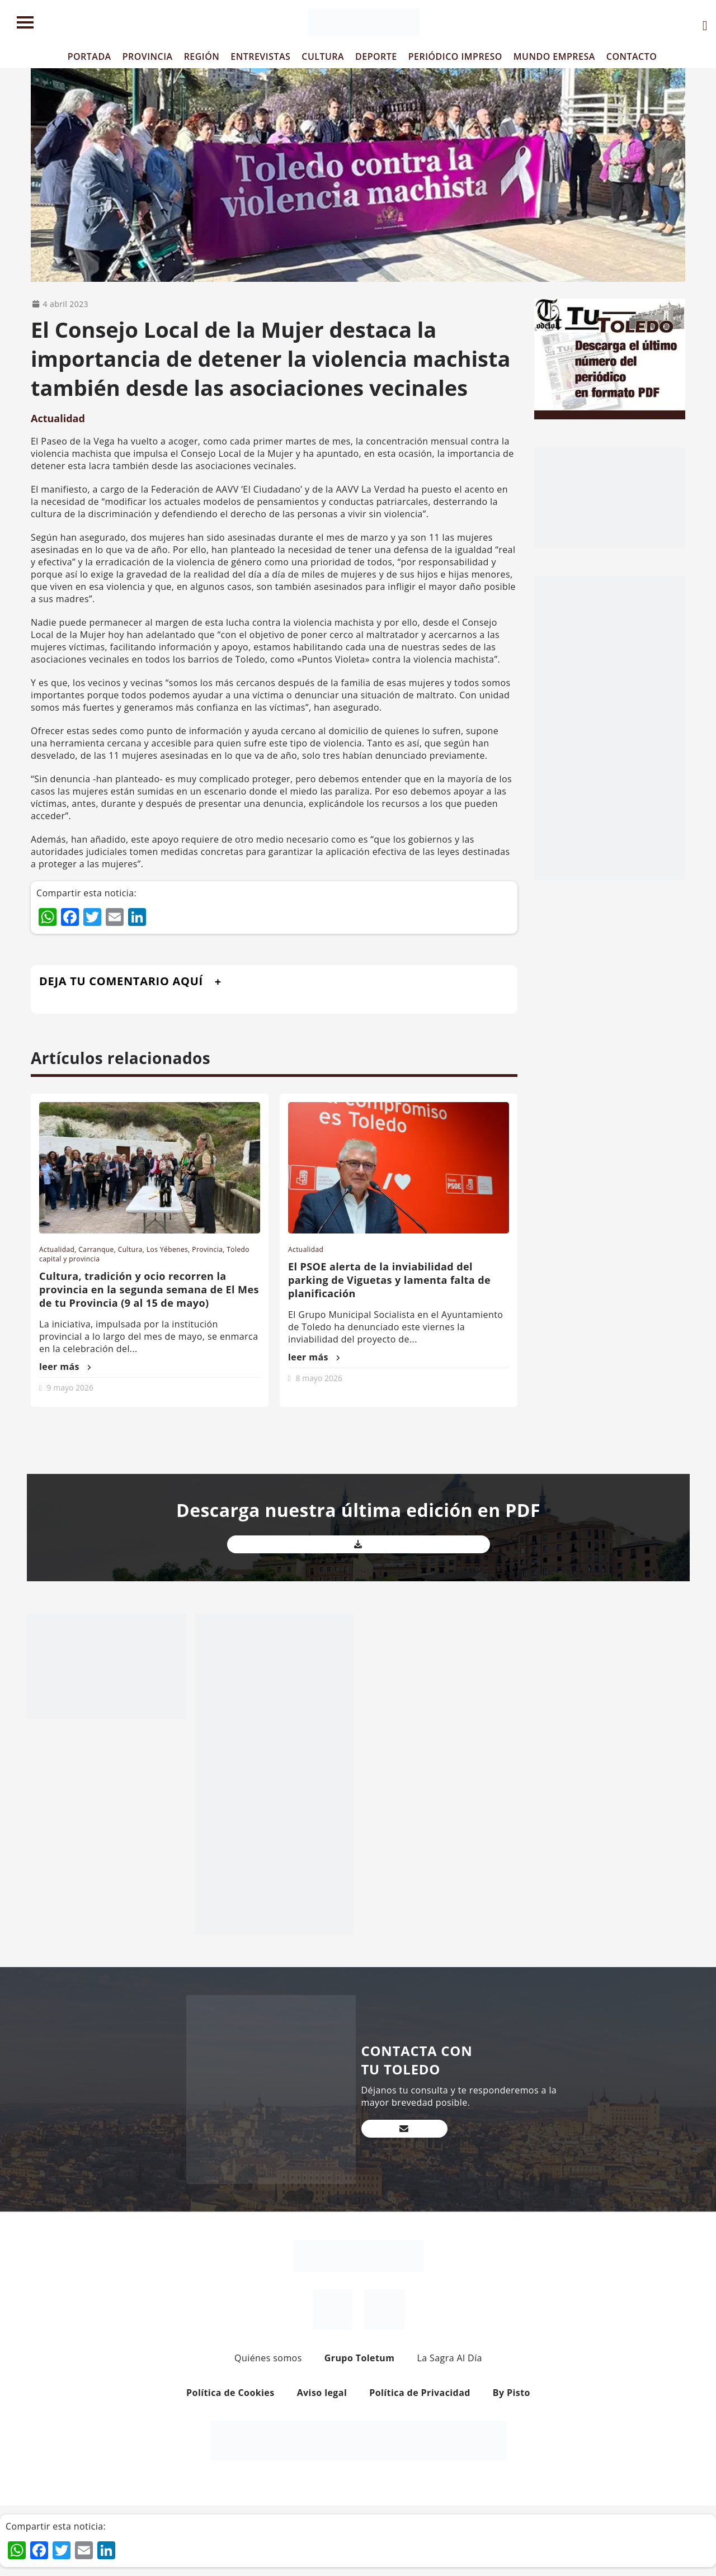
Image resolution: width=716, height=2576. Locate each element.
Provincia (207, 1249)
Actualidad (58, 418)
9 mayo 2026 (70, 1387)
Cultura (130, 1249)
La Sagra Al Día (449, 2358)
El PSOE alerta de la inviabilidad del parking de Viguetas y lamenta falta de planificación (389, 1280)
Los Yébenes (167, 1249)
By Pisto (511, 2392)
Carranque (96, 1249)
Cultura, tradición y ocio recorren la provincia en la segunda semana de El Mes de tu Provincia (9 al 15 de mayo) (149, 1289)
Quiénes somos (268, 2358)
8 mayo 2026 (319, 1378)
